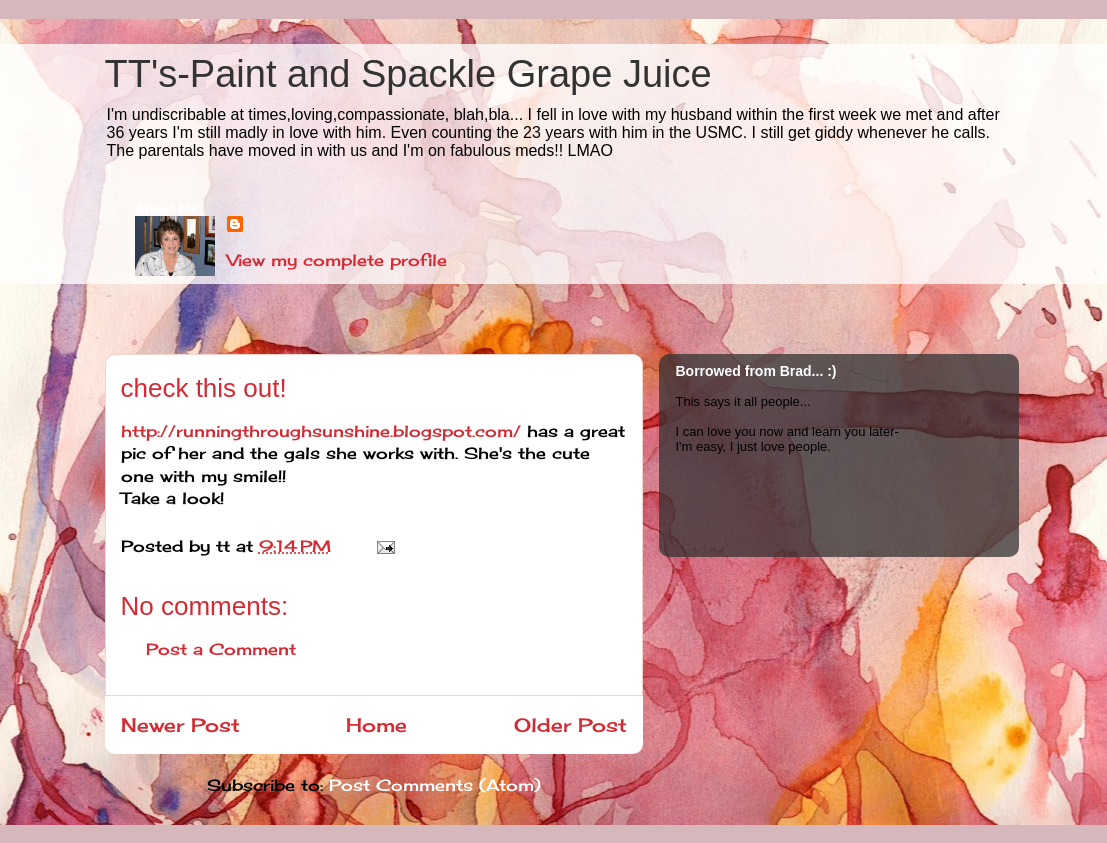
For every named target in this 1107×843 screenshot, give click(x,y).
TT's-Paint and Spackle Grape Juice (408, 74)
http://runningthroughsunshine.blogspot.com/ (321, 431)
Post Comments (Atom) (435, 785)
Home (376, 725)
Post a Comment (221, 649)
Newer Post (180, 725)
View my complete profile (337, 260)
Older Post (570, 725)
